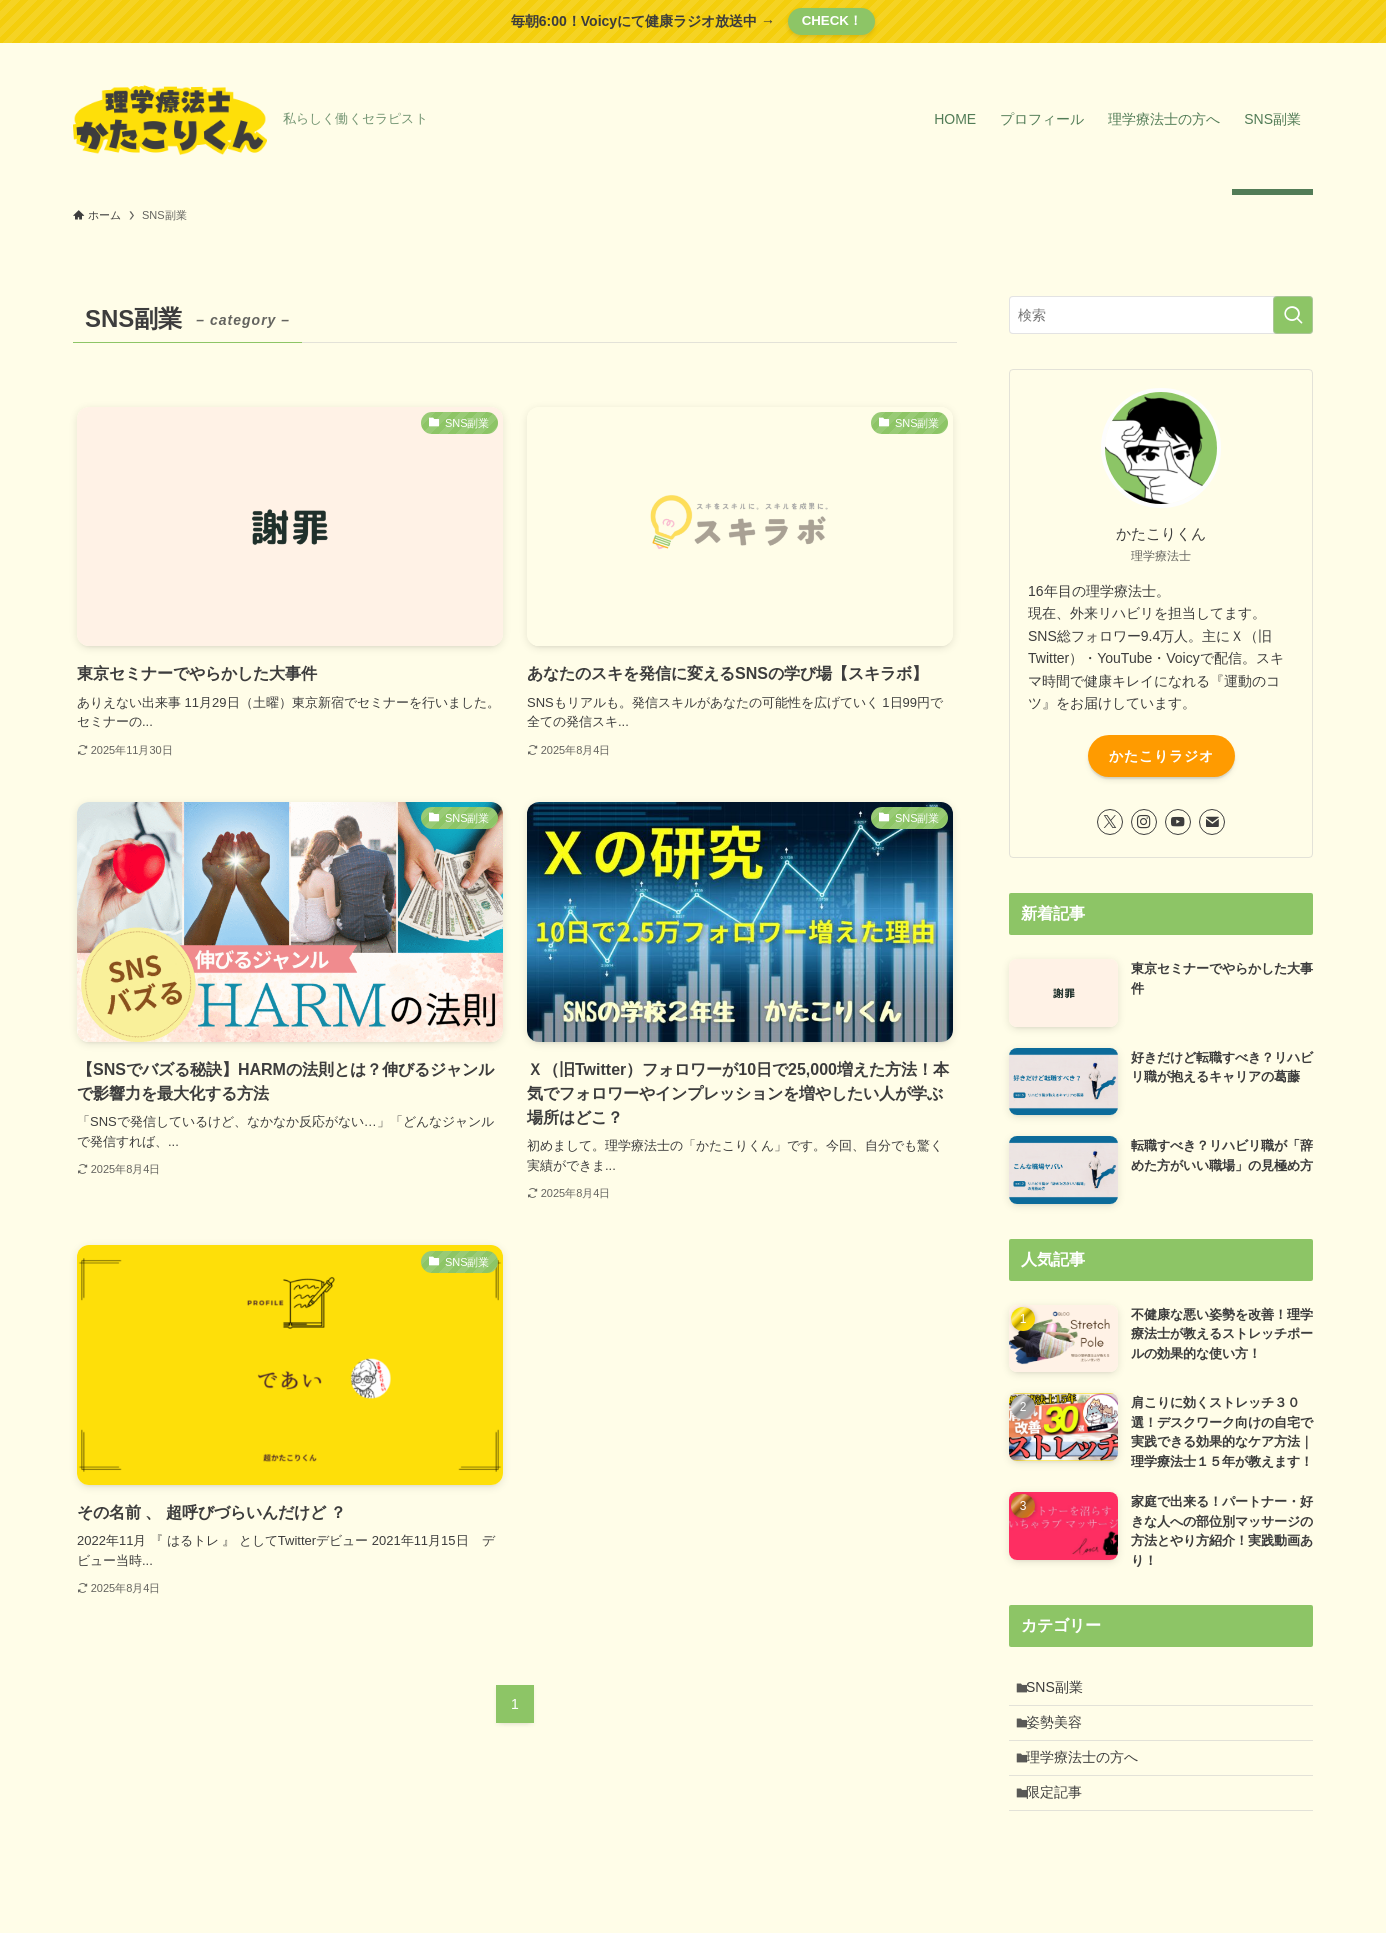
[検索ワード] (1161, 315)
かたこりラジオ (1161, 756)
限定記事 (1062, 1815)
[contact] (1212, 822)
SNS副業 (1062, 1690)
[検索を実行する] (1293, 315)
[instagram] (1144, 822)
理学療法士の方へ (1090, 1773)
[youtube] (1178, 822)
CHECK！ (832, 20)
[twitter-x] (1110, 822)
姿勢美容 (1062, 1732)
